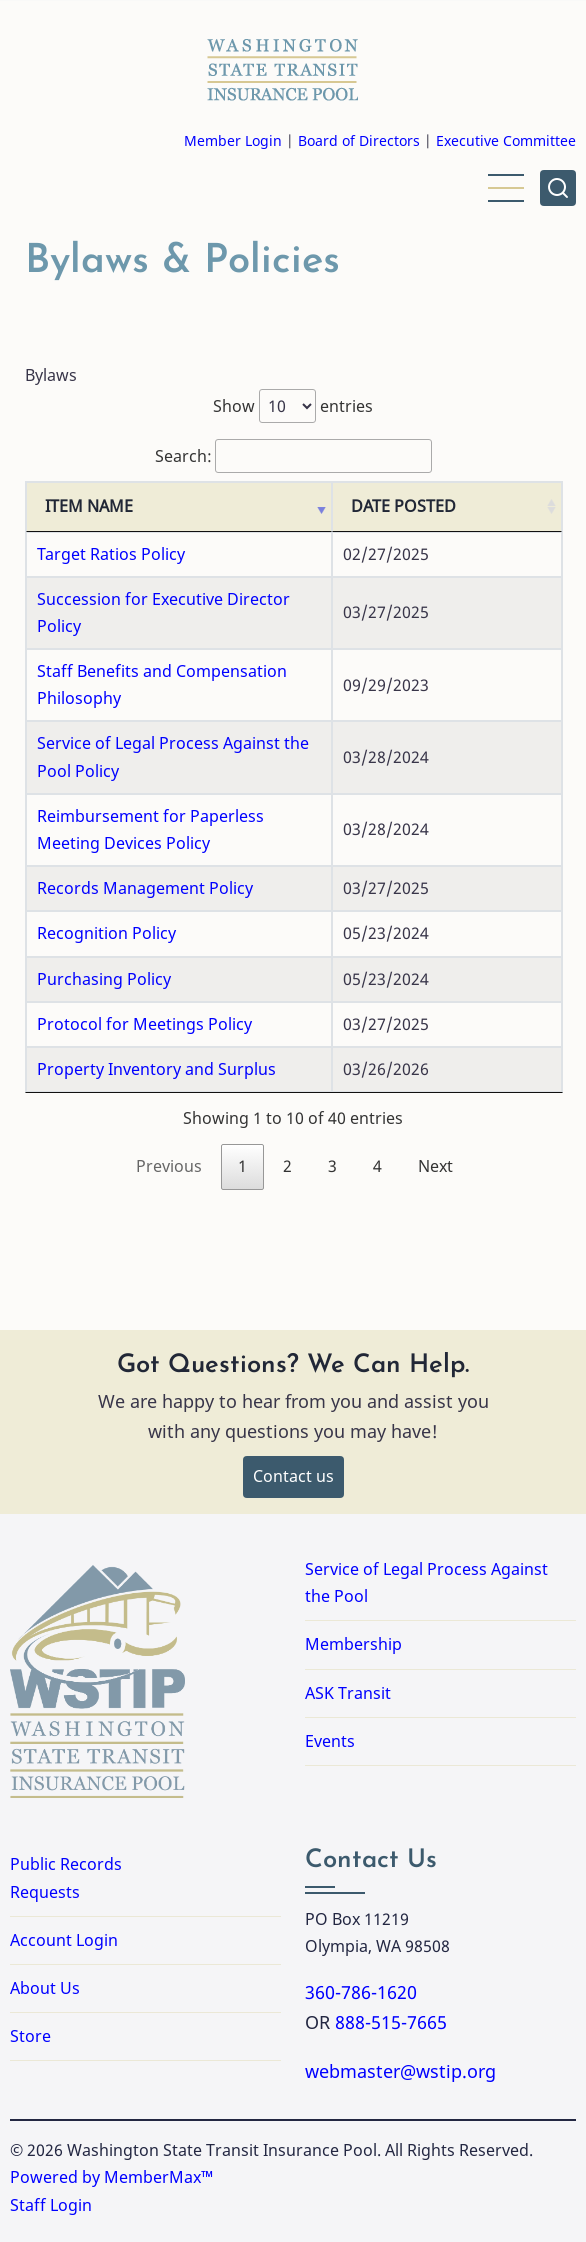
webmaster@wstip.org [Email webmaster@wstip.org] (400, 2017)
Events (330, 1686)
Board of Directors (359, 140)
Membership (353, 1590)
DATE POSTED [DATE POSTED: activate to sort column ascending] (480, 519)
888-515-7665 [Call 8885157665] (391, 1968)
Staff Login (51, 2150)
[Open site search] (558, 188)
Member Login (233, 140)
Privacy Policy (67, 2210)
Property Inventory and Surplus (156, 1015)
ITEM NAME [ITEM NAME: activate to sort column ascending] (89, 534)
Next (435, 1112)
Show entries (293, 406)
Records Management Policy (145, 834)
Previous (169, 1112)
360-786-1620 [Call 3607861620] (361, 1938)
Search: (293, 456)
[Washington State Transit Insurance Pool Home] (283, 64)
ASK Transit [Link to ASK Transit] (348, 1638)
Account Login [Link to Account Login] (64, 1885)
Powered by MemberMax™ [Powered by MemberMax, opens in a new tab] (111, 2123)
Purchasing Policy (104, 924)
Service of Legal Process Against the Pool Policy (216, 716)
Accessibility (197, 2210)
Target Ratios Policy (111, 581)
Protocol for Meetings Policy (144, 969)
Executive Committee (506, 140)
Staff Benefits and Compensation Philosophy (206, 671)
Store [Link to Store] (30, 1982)
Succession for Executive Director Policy (187, 626)
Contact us (293, 1422)
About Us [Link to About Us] (45, 1934)
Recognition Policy (106, 879)
